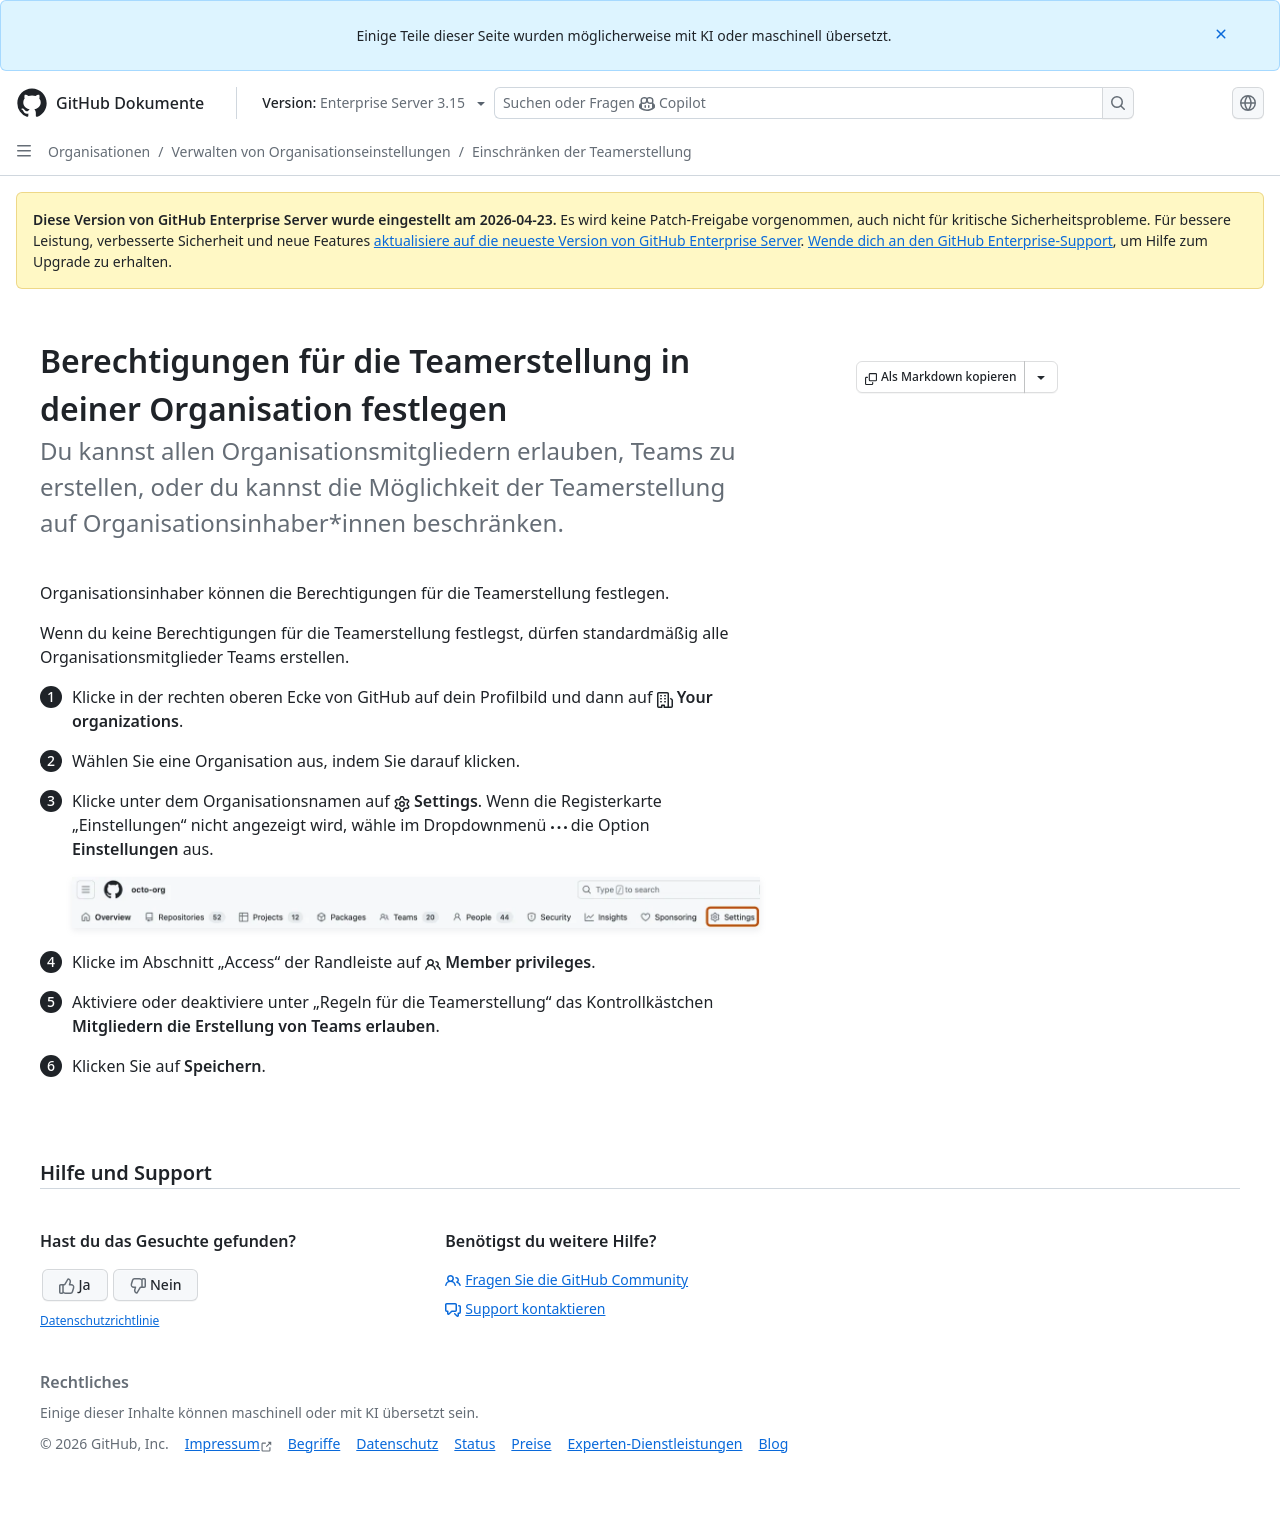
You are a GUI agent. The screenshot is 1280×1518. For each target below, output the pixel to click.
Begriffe (314, 1443)
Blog (774, 1443)
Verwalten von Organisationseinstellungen (310, 151)
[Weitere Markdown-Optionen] (1041, 377)
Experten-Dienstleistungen (654, 1443)
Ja (75, 1284)
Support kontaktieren (525, 1308)
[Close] (1223, 32)
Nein (155, 1284)
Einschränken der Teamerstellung (582, 151)
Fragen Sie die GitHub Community (566, 1279)
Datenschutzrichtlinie (99, 1320)
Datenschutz (397, 1443)
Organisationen (99, 151)
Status (474, 1443)
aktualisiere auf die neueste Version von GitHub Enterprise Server (587, 240)
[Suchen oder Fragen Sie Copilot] (814, 103)
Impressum (222, 1443)
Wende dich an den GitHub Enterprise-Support (960, 240)
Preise (531, 1443)
